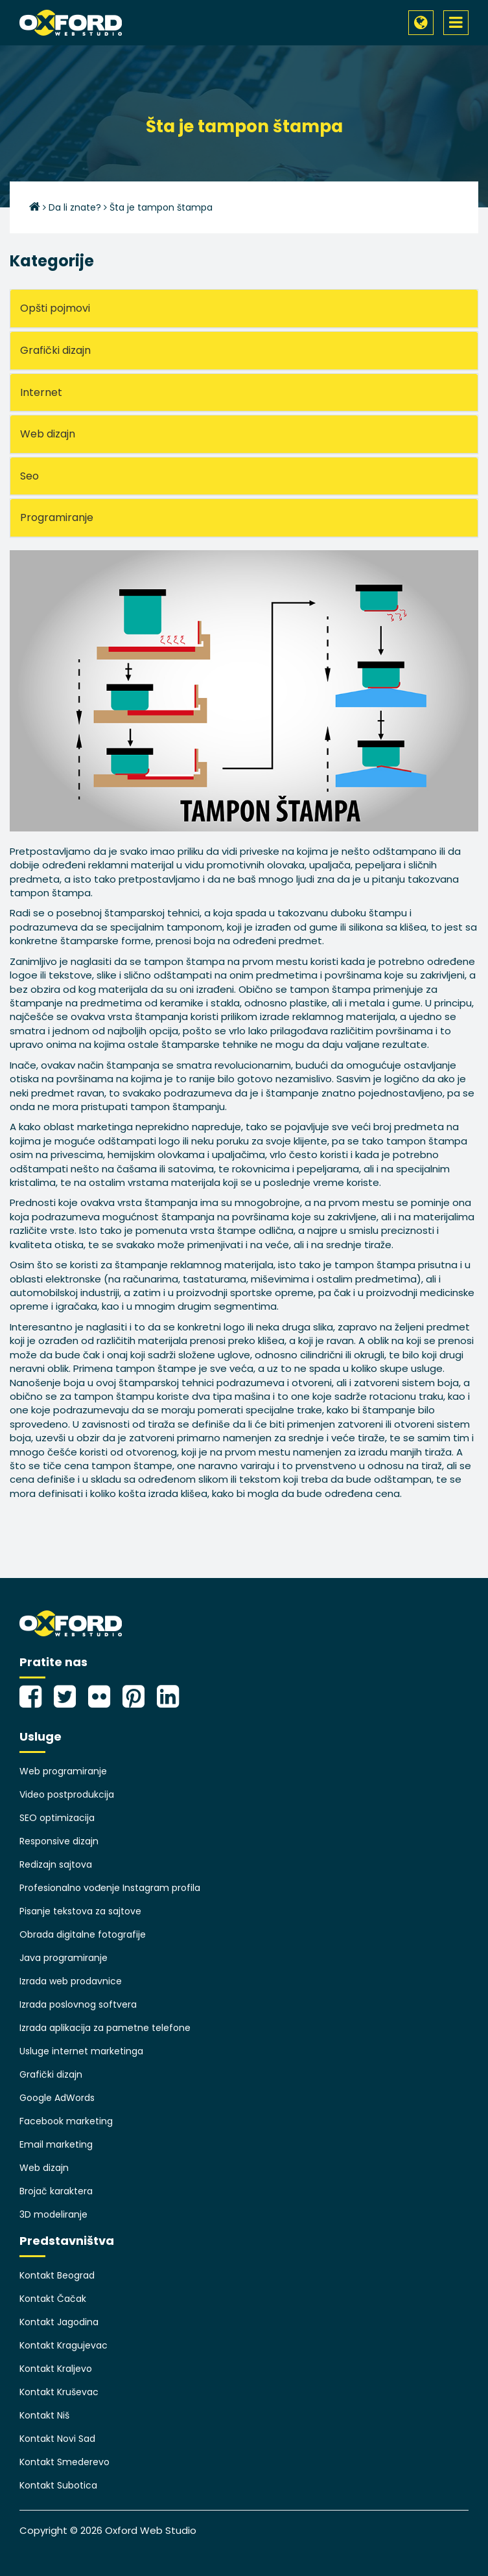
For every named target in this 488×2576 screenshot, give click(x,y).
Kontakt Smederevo (64, 2461)
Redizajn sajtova (55, 1864)
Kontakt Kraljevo (55, 2368)
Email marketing (56, 2144)
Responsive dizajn (59, 1841)
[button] (421, 22)
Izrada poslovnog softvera (78, 2004)
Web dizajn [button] (47, 433)
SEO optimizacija (57, 1817)
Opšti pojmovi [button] (55, 308)
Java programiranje (63, 1957)
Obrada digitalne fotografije (82, 1934)
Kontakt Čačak (52, 2298)
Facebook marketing (66, 2121)
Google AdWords (57, 2097)
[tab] (244, 308)
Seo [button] (29, 476)
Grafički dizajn (50, 2074)
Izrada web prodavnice (70, 1981)
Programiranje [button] (56, 517)
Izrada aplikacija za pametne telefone (105, 2027)
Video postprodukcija (66, 1794)
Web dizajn (44, 2167)
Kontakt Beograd (57, 2275)
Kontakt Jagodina (59, 2321)
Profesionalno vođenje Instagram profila (109, 1887)
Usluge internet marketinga (81, 2051)
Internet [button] (41, 392)
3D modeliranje (53, 2214)
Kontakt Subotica (58, 2485)
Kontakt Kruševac (59, 2391)
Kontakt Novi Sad (57, 2438)
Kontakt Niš (44, 2415)
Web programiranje (63, 1771)
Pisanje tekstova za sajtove (80, 1911)
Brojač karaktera (56, 2191)
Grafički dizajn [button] (55, 350)
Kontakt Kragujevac (63, 2345)
